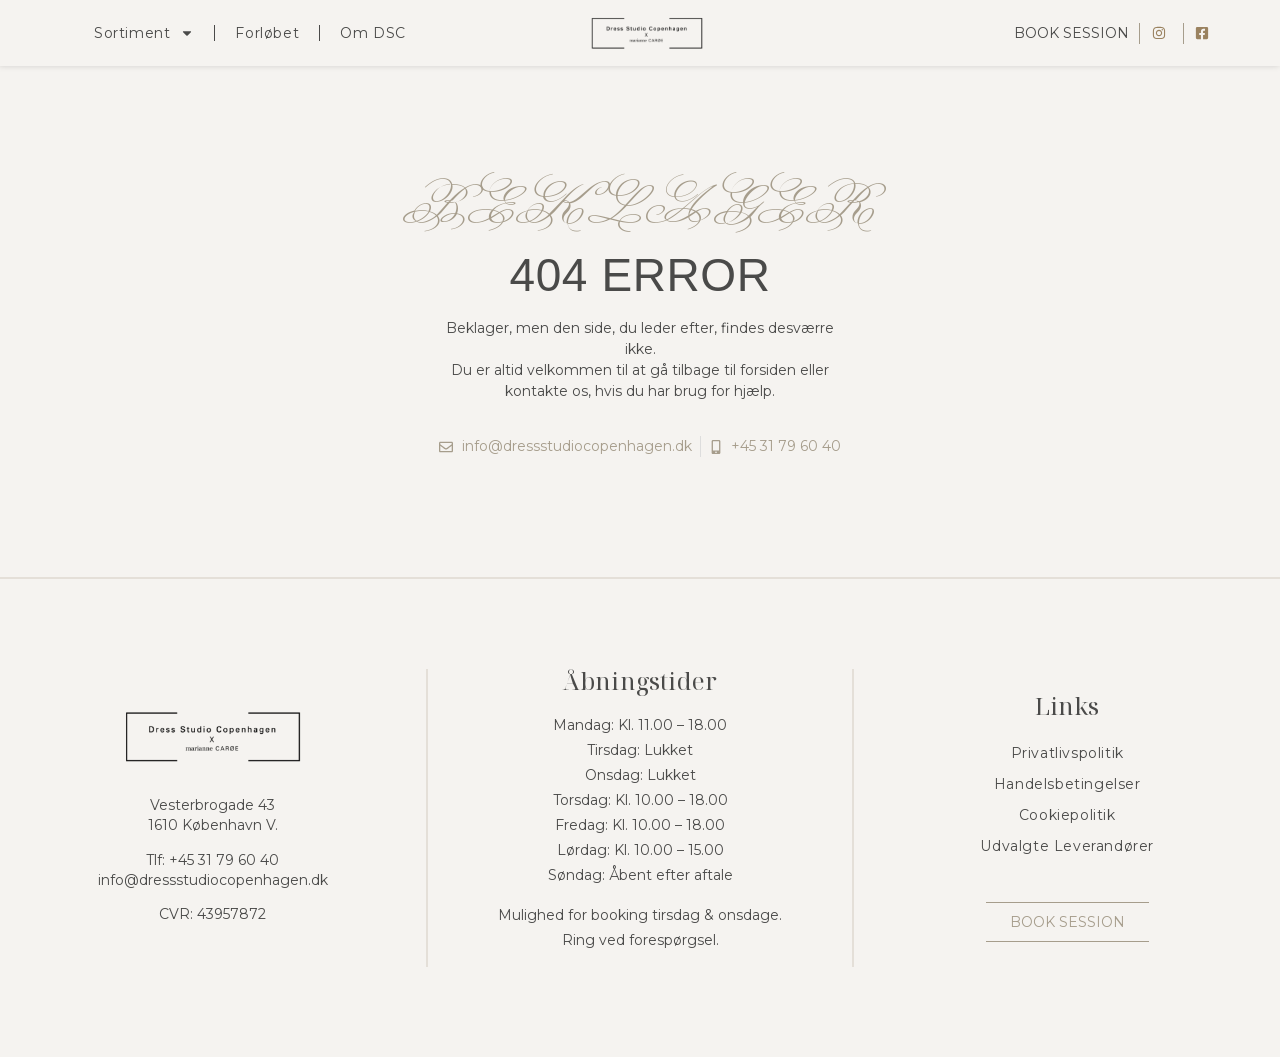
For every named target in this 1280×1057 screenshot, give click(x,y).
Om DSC (373, 33)
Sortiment (144, 33)
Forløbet (267, 33)
